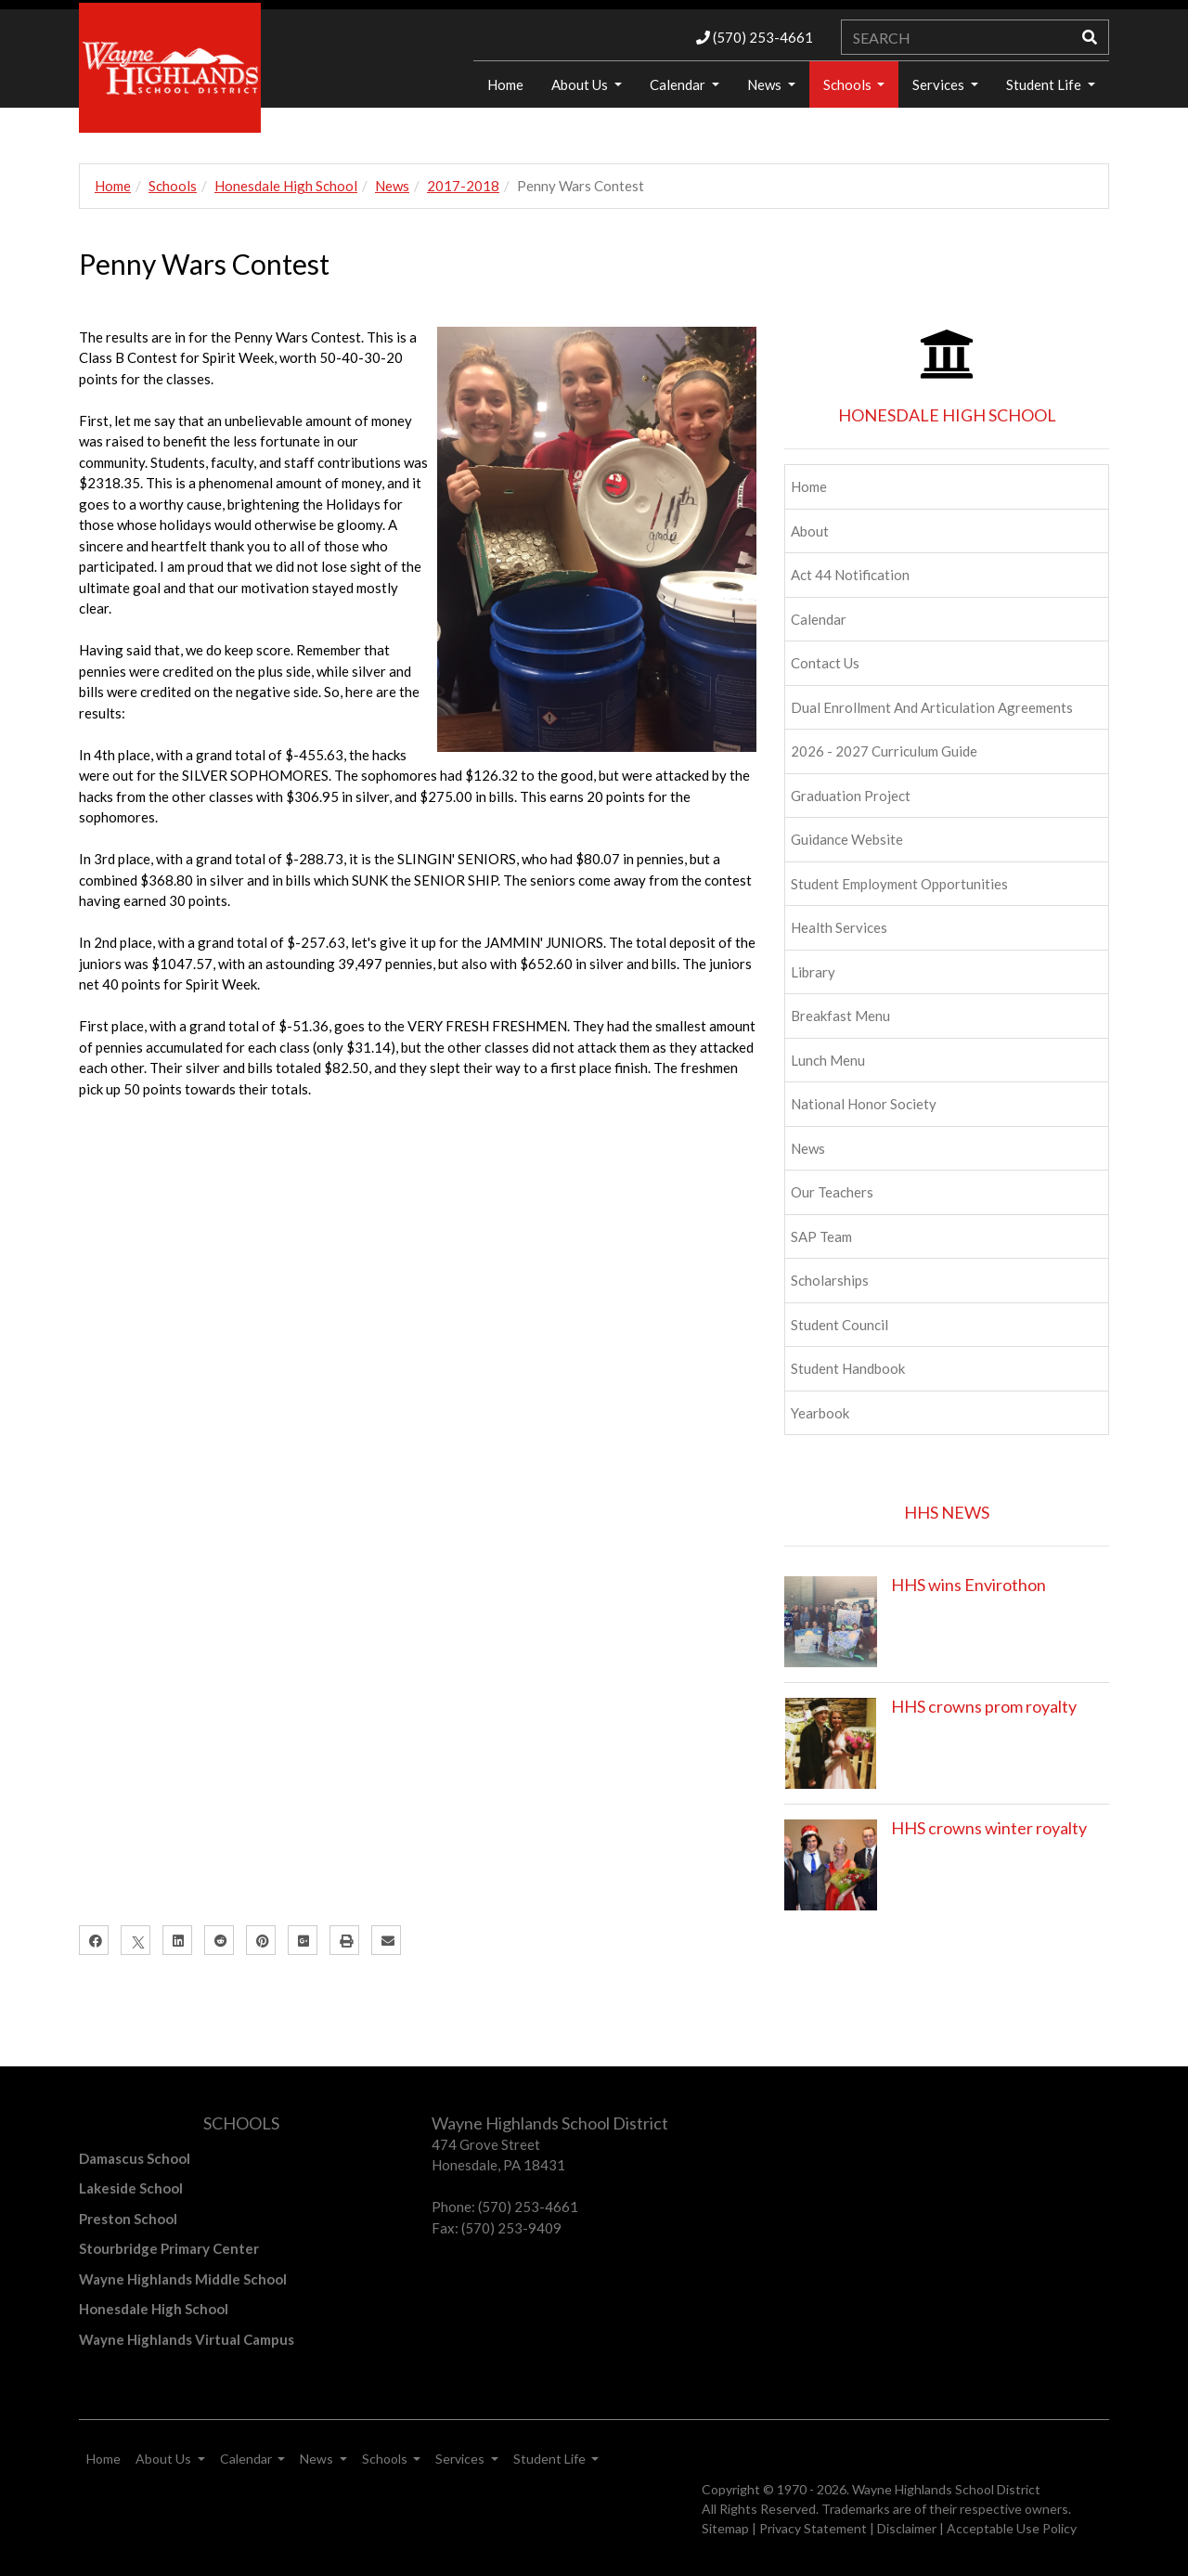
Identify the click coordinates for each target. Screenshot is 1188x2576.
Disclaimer (906, 2528)
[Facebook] (94, 1940)
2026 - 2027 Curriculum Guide (884, 751)
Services (939, 84)
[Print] (344, 1940)
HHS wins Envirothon (968, 1584)
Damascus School (134, 2158)
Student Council (839, 1324)
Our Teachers (832, 1192)
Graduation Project (850, 795)
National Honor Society (863, 1103)
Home (505, 84)
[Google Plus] (302, 1940)
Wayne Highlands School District (946, 2489)
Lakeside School (131, 2188)
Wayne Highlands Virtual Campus (186, 2339)
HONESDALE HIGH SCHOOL (947, 415)
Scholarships (830, 1280)
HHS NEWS (946, 1512)
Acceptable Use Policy (1012, 2528)
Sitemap (725, 2528)
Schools (848, 84)
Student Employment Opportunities (899, 883)
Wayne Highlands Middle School (183, 2279)
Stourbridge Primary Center (169, 2248)
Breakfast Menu (840, 1015)
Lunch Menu (828, 1060)
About (810, 531)
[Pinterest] (261, 1940)
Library (813, 972)
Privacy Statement (813, 2528)
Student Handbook (848, 1368)
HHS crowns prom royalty (984, 1706)
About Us (581, 84)
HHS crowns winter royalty (989, 1828)
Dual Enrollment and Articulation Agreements (932, 707)
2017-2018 (463, 185)
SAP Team (821, 1236)
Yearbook (820, 1413)
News (765, 84)
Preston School (128, 2218)
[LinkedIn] (177, 1940)
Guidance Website (847, 839)
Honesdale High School (285, 185)
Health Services (839, 927)
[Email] (386, 1940)
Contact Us (825, 662)
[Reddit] (219, 1940)
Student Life (1045, 84)
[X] (135, 1940)
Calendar (679, 84)
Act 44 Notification (850, 574)
